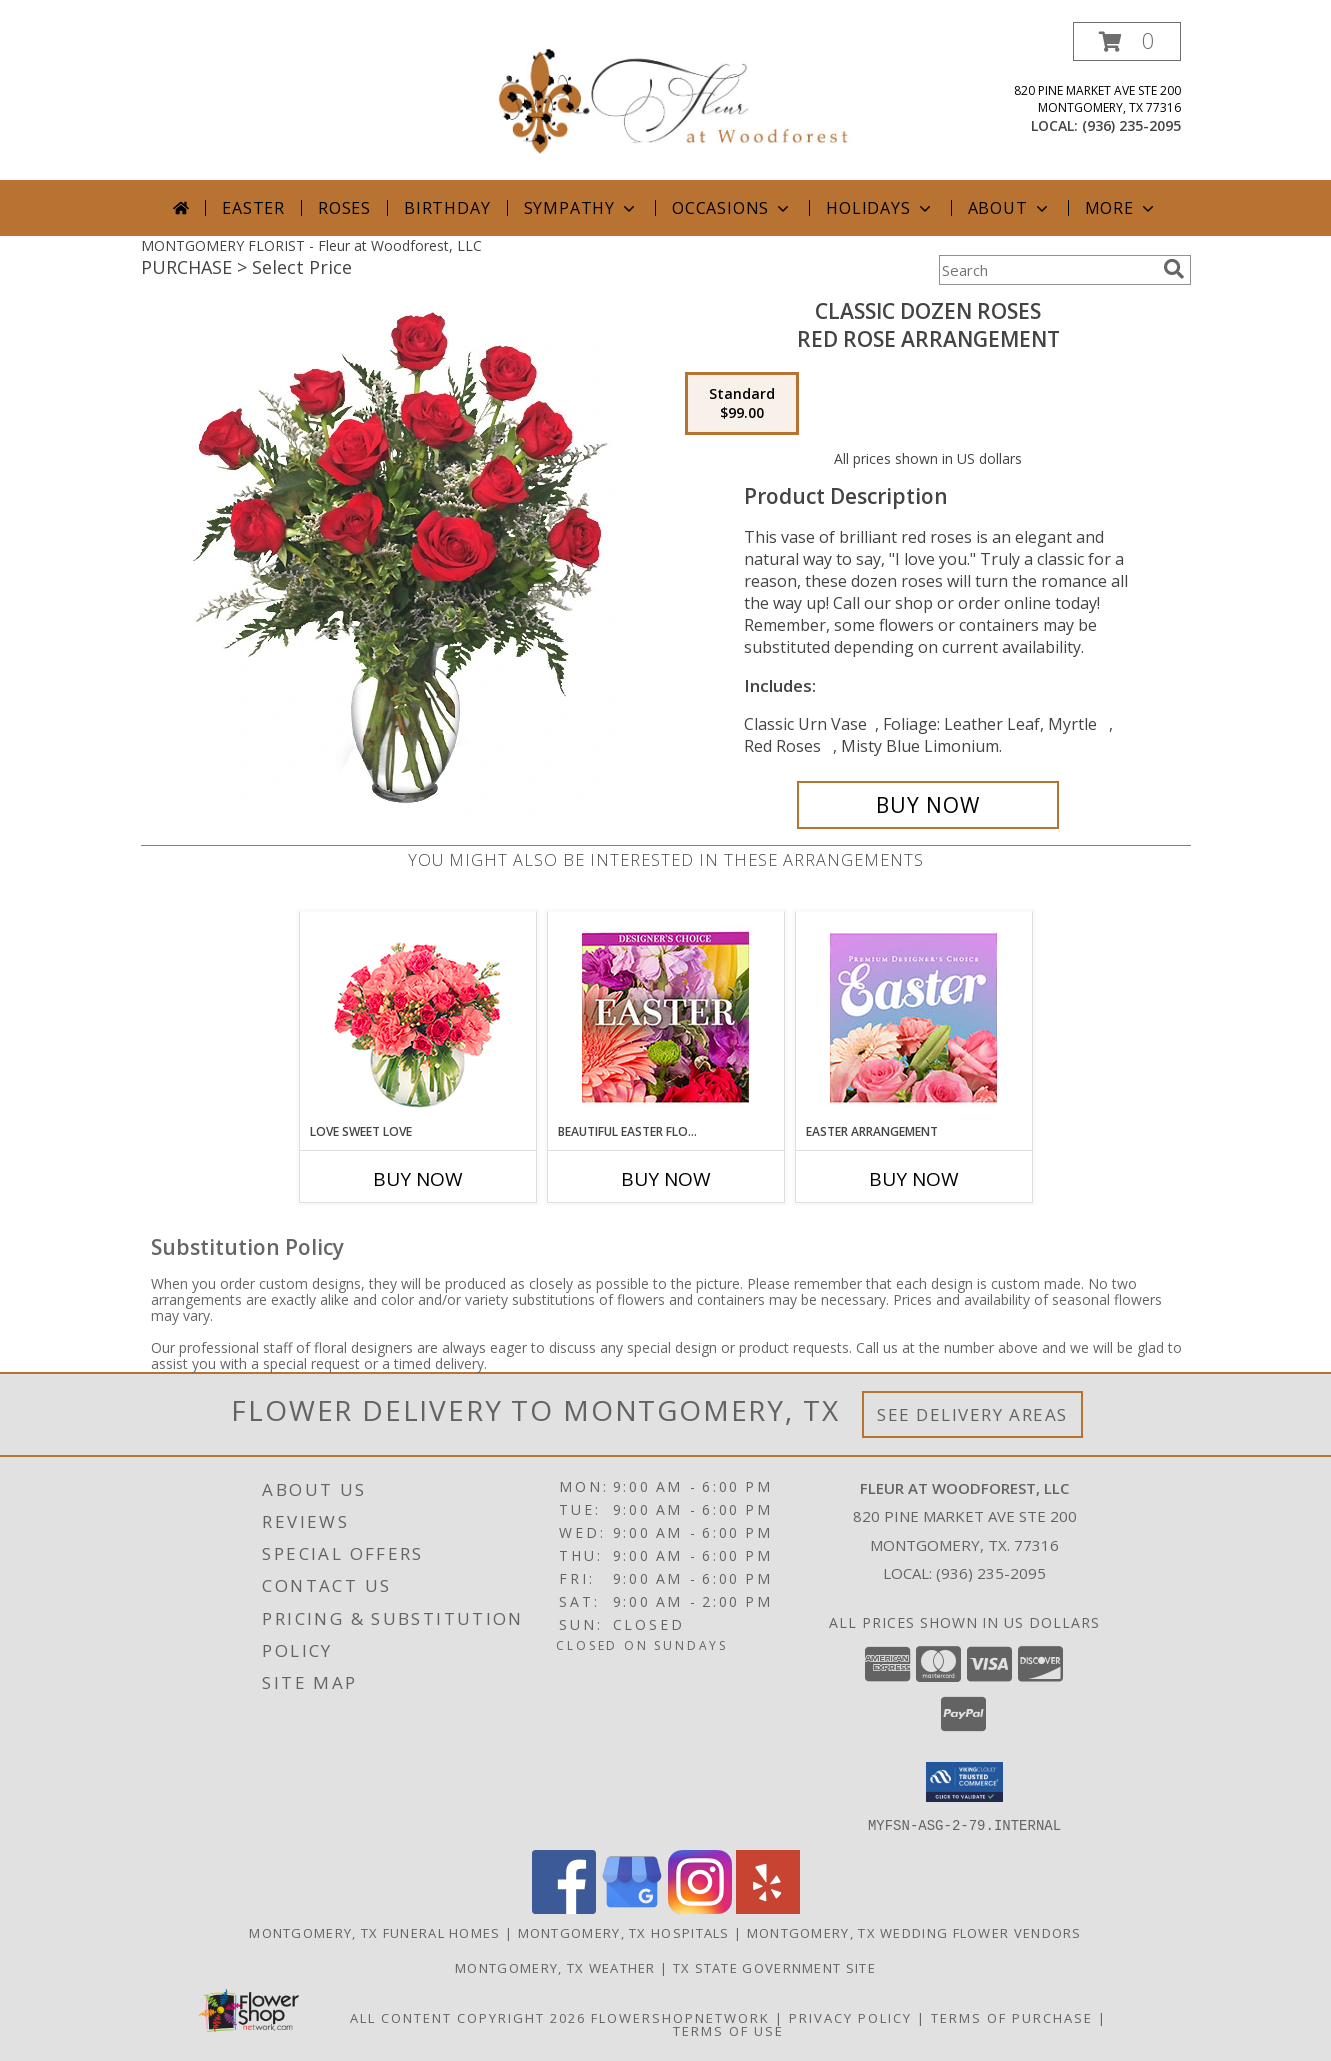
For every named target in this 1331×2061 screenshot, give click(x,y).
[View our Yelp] (768, 1907)
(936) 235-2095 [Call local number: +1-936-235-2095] (1131, 125)
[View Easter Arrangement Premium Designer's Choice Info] (913, 1017)
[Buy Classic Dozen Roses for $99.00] (928, 805)
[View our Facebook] (564, 1907)
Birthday (447, 208)
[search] (1174, 269)
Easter (253, 208)
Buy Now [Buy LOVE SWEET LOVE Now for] (418, 1179)
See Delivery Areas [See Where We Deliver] (972, 1414)
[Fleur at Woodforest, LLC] (673, 94)
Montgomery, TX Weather (555, 1967)
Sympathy (581, 208)
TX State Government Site (774, 1967)
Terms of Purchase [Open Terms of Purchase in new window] (1012, 2017)
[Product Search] (1047, 270)
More (1121, 208)
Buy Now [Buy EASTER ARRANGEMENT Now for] (914, 1179)
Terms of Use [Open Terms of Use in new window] (728, 2030)
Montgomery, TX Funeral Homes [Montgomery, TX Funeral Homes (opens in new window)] (374, 1932)
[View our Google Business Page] (632, 1907)
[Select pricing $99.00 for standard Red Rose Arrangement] (742, 404)
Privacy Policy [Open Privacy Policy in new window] (850, 2017)
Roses (344, 208)
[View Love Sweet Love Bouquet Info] (417, 1017)
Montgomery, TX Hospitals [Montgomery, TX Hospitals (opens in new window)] (624, 1932)
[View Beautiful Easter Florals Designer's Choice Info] (665, 1017)
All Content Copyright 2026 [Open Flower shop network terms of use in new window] (468, 2017)
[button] (1127, 41)
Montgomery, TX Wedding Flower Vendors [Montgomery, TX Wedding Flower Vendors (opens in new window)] (914, 1932)
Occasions (732, 208)
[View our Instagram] (700, 1907)
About (1010, 208)
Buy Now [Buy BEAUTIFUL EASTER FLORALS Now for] (666, 1179)
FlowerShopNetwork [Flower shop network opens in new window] (680, 2017)
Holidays (880, 208)
